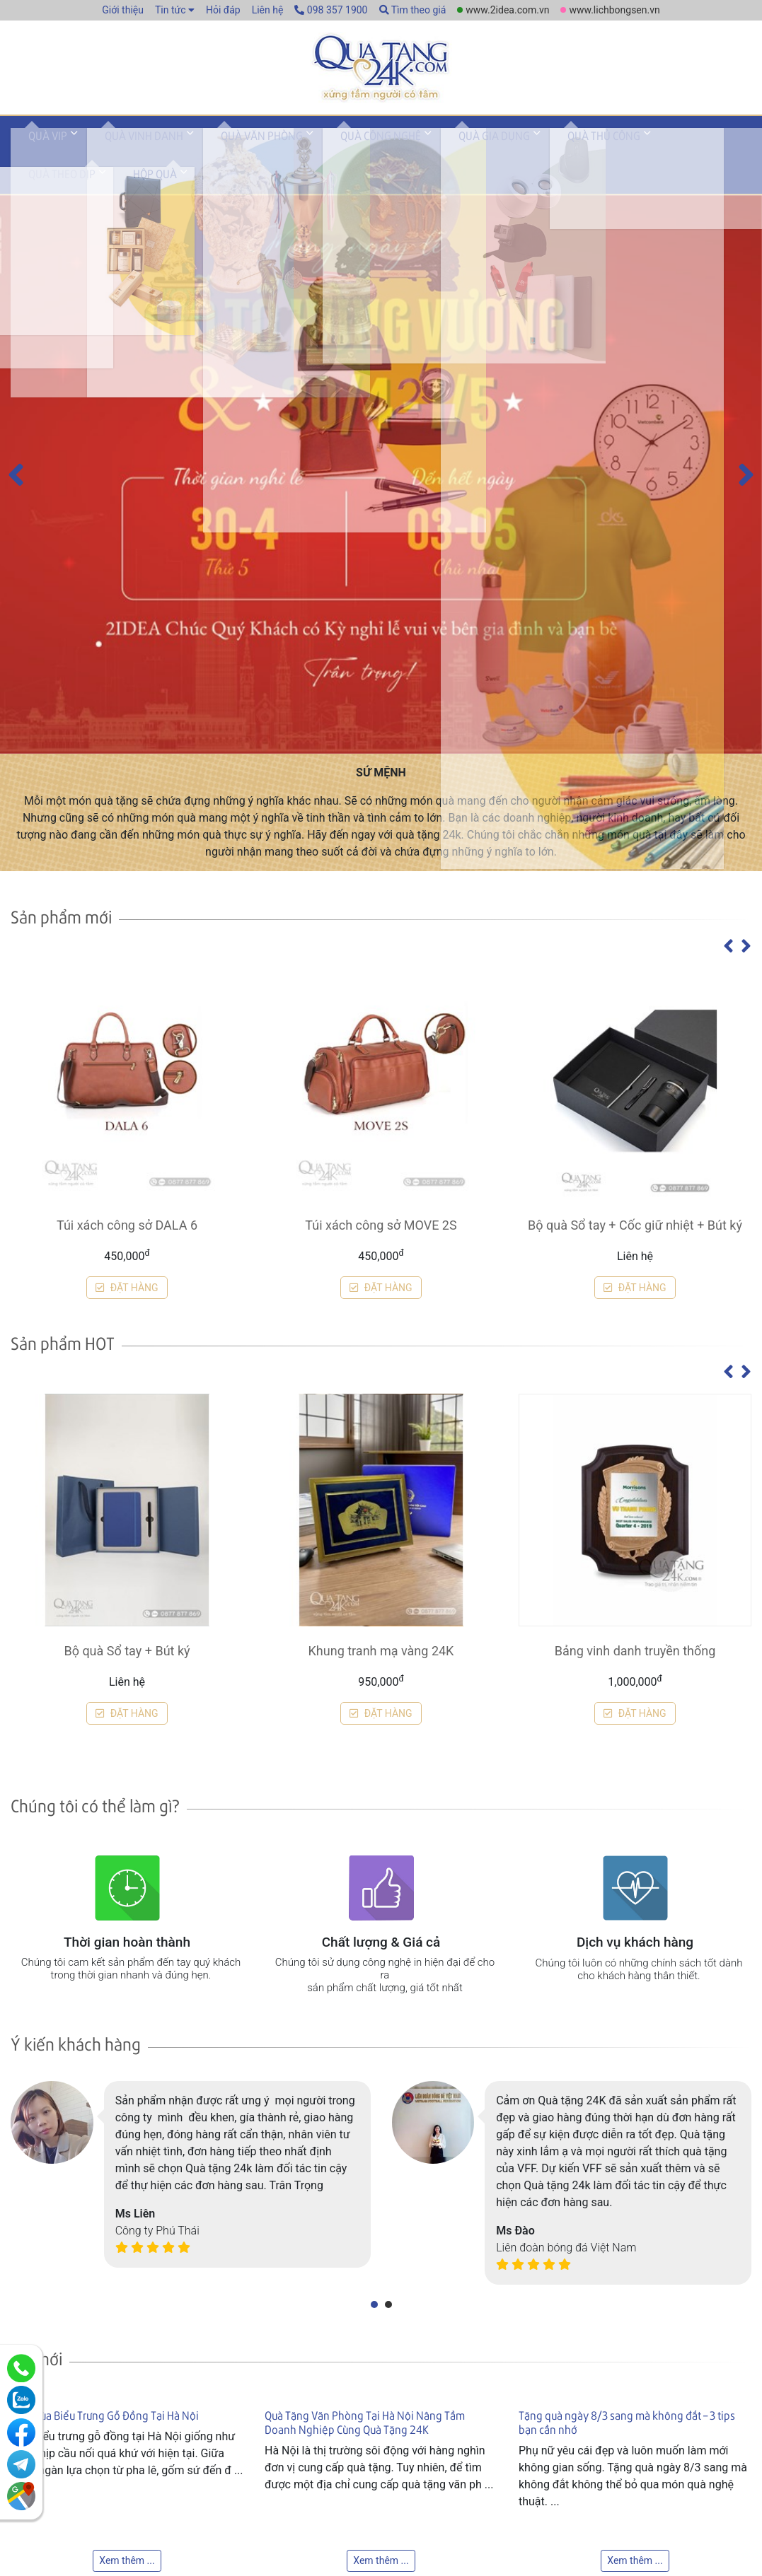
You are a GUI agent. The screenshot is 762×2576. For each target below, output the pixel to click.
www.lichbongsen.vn (614, 10)
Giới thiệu (123, 10)
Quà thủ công (526, 151)
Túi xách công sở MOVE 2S (380, 2314)
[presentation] (16, 1005)
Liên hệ (268, 10)
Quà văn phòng (226, 151)
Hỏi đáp (223, 10)
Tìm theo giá (412, 10)
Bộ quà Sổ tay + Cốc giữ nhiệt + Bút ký (635, 2314)
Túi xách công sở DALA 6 (127, 2314)
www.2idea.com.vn (507, 10)
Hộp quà (698, 151)
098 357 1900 (330, 10)
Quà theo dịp (619, 151)
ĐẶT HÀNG (127, 2376)
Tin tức (170, 10)
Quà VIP (40, 151)
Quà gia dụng (430, 151)
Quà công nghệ (331, 151)
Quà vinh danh (122, 151)
